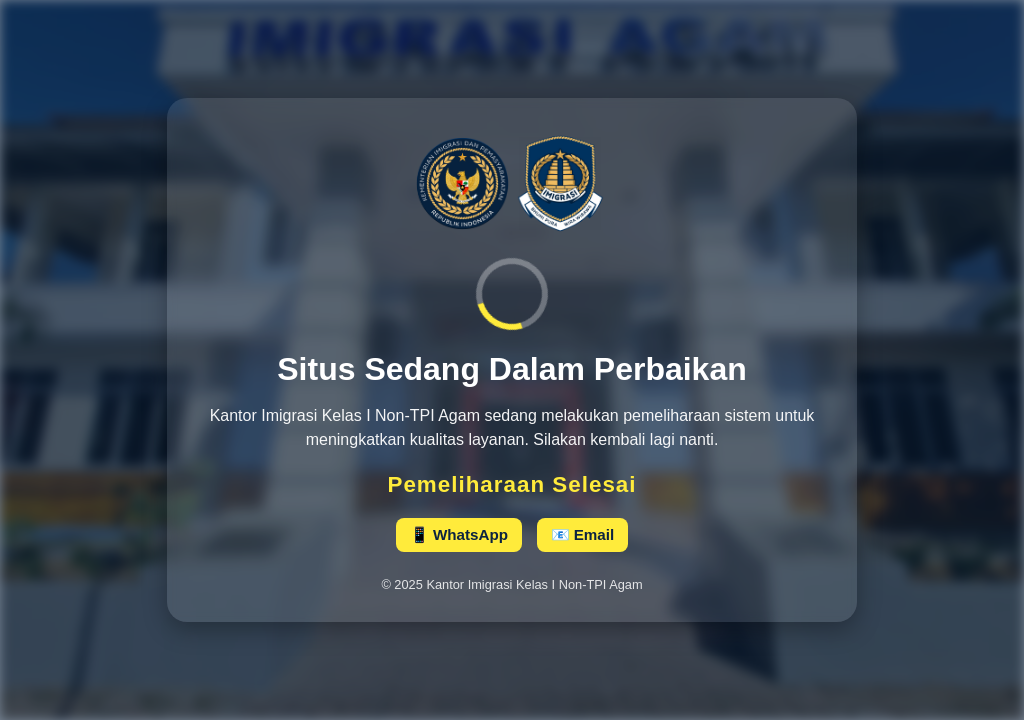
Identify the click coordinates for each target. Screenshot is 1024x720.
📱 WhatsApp (459, 534)
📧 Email (583, 534)
